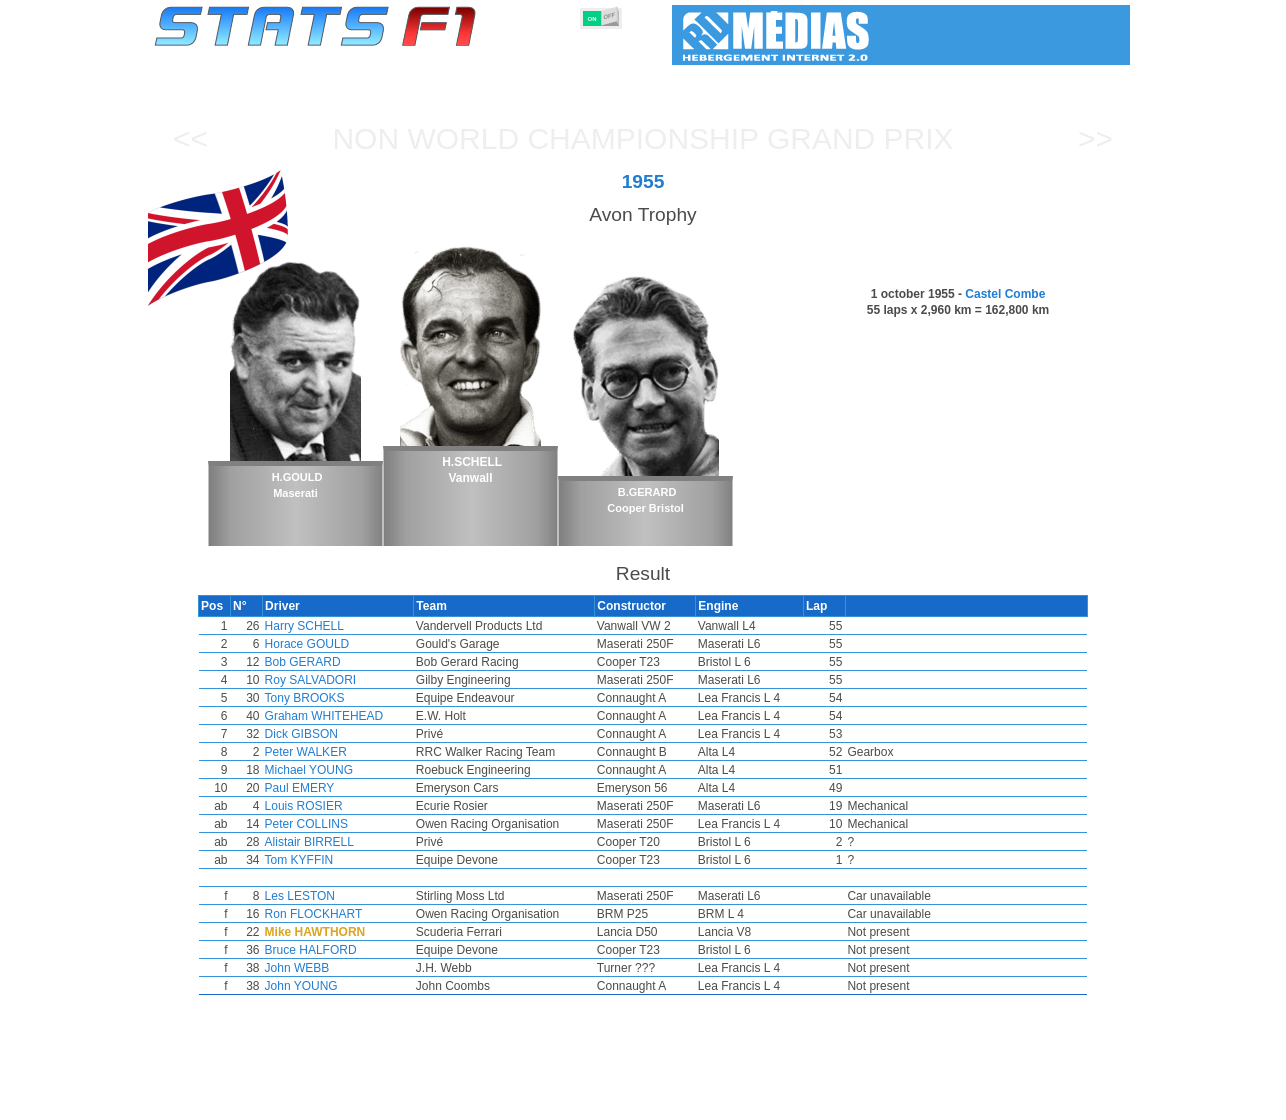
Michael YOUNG (350, 770)
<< (190, 138)
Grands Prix (383, 1101)
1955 (643, 181)
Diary (890, 1101)
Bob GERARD (344, 662)
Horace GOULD (348, 644)
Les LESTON (341, 896)
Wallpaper (1014, 1101)
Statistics (222, 1101)
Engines (631, 1101)
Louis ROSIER (345, 806)
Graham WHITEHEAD (365, 716)
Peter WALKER (347, 752)
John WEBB (338, 968)
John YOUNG (342, 986)
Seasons (298, 1101)
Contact (1090, 1101)
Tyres (695, 1101)
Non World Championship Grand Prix (642, 138)
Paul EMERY (341, 788)
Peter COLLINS (347, 824)
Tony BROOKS (346, 698)
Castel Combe (1005, 294)
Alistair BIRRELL (350, 842)
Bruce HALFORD (352, 950)
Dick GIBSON (342, 734)
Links (945, 1101)
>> (1095, 138)
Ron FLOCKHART (355, 914)
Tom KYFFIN (340, 860)
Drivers (462, 1101)
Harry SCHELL (345, 626)
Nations (758, 1101)
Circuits (827, 1101)
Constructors (545, 1101)
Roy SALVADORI (352, 680)
